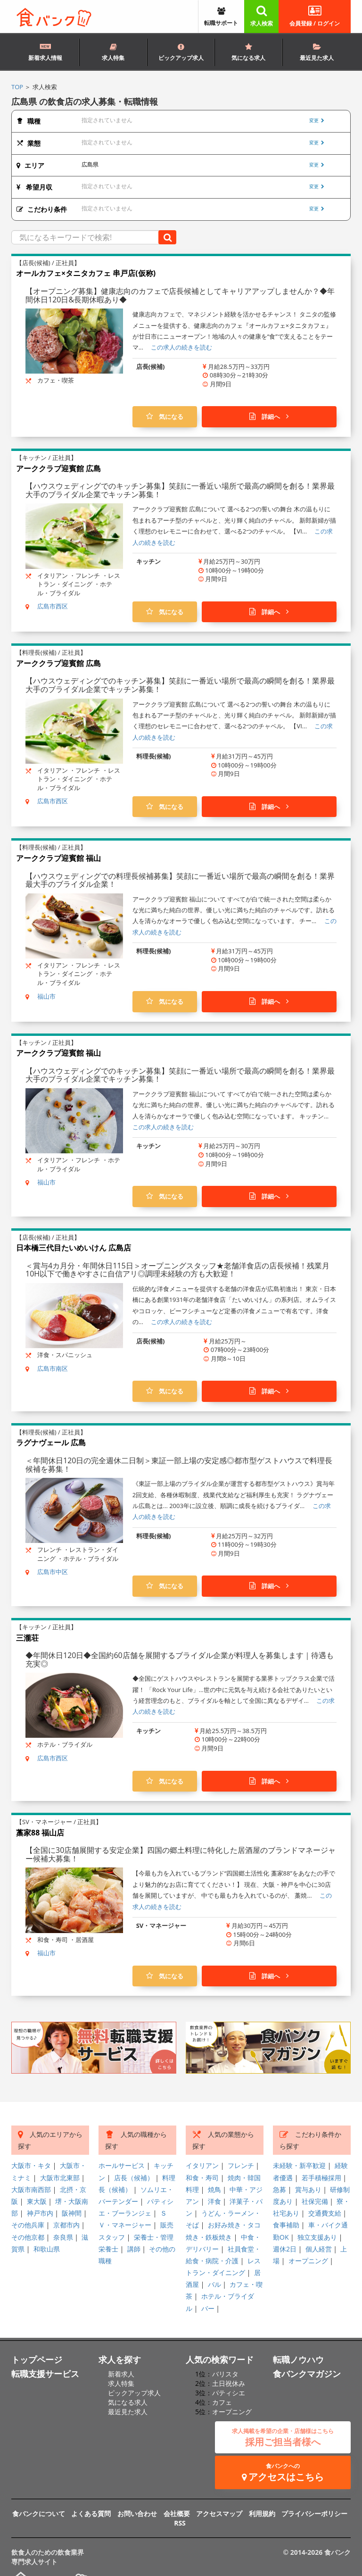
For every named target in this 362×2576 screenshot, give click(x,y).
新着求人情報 (45, 51)
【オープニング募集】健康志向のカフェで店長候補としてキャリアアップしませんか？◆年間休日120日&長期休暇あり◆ (180, 295)
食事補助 (286, 2224)
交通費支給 (324, 2213)
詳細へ (269, 416)
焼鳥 (214, 2189)
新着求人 (121, 2373)
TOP (17, 87)
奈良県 (63, 2237)
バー (207, 2308)
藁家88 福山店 (40, 1832)
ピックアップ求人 (181, 53)
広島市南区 (52, 1368)
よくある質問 (91, 2513)
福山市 (46, 996)
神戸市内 (40, 2213)
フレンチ (241, 2165)
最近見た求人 (317, 53)
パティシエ (228, 2392)
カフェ (222, 2402)
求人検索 (261, 16)
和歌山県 (46, 2248)
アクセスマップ (219, 2513)
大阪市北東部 (60, 2177)
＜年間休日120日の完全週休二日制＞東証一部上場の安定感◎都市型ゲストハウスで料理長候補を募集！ (178, 1464)
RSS (180, 2522)
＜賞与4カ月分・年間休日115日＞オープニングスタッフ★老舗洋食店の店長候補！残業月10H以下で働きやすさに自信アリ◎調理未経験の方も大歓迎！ (177, 1269)
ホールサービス (122, 2165)
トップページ (36, 2359)
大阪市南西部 (31, 2189)
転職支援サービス (45, 2373)
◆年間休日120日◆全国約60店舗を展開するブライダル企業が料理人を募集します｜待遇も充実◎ (179, 1659)
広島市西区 (52, 606)
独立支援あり (317, 2237)
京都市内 (66, 2224)
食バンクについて (38, 2513)
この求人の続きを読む (181, 347)
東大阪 (37, 2201)
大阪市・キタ (31, 2165)
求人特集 (113, 53)
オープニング (308, 2260)
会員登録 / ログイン (314, 16)
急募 (279, 2189)
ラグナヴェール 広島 (51, 1442)
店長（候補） (134, 2177)
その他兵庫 (27, 2224)
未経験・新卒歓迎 (299, 2165)
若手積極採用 (321, 2177)
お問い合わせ (137, 2513)
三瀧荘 (27, 1638)
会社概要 (177, 2513)
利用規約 (262, 2513)
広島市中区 (52, 1571)
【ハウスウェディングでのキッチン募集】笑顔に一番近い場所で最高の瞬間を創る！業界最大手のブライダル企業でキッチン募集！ (180, 490)
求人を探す (120, 2359)
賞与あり (308, 2189)
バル (214, 2284)
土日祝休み (228, 2383)
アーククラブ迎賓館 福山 (58, 858)
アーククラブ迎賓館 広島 (58, 468)
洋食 (214, 2201)
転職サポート (221, 17)
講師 (133, 2248)
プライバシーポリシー (314, 2513)
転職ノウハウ (298, 2359)
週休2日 (284, 2248)
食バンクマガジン (307, 2373)
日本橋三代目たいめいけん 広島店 (73, 1247)
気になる (164, 416)
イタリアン (202, 2165)
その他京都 (27, 2237)
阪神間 (72, 2213)
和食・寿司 (202, 2177)
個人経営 (318, 2248)
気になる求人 (248, 53)
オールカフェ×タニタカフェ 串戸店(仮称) (86, 273)
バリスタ (225, 2373)
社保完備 (315, 2201)
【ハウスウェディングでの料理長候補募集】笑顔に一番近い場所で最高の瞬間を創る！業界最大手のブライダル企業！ (180, 880)
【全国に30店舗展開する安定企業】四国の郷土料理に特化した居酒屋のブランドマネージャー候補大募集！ (180, 1854)
